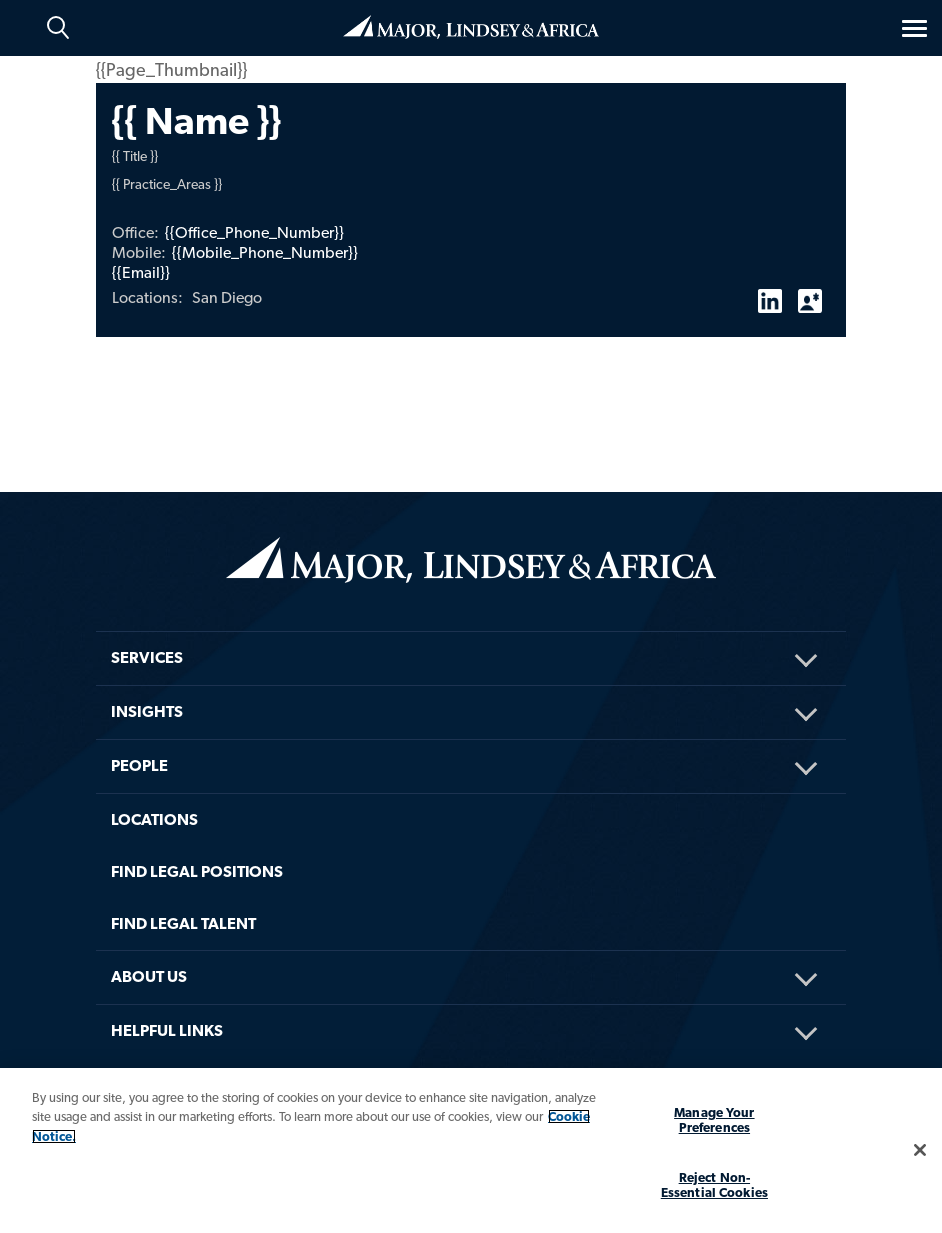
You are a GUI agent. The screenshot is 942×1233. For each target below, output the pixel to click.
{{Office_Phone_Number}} (254, 232)
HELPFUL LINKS (167, 1030)
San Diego (227, 297)
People (139, 765)
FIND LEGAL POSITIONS (197, 871)
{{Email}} (141, 272)
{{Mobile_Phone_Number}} (265, 252)
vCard (810, 293)
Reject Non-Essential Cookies (714, 1185)
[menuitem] (471, 631)
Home (471, 27)
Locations (154, 819)
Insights (147, 711)
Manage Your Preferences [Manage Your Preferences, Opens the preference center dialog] (714, 1120)
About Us (149, 976)
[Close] (920, 1150)
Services (147, 657)
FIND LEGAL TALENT (183, 923)
